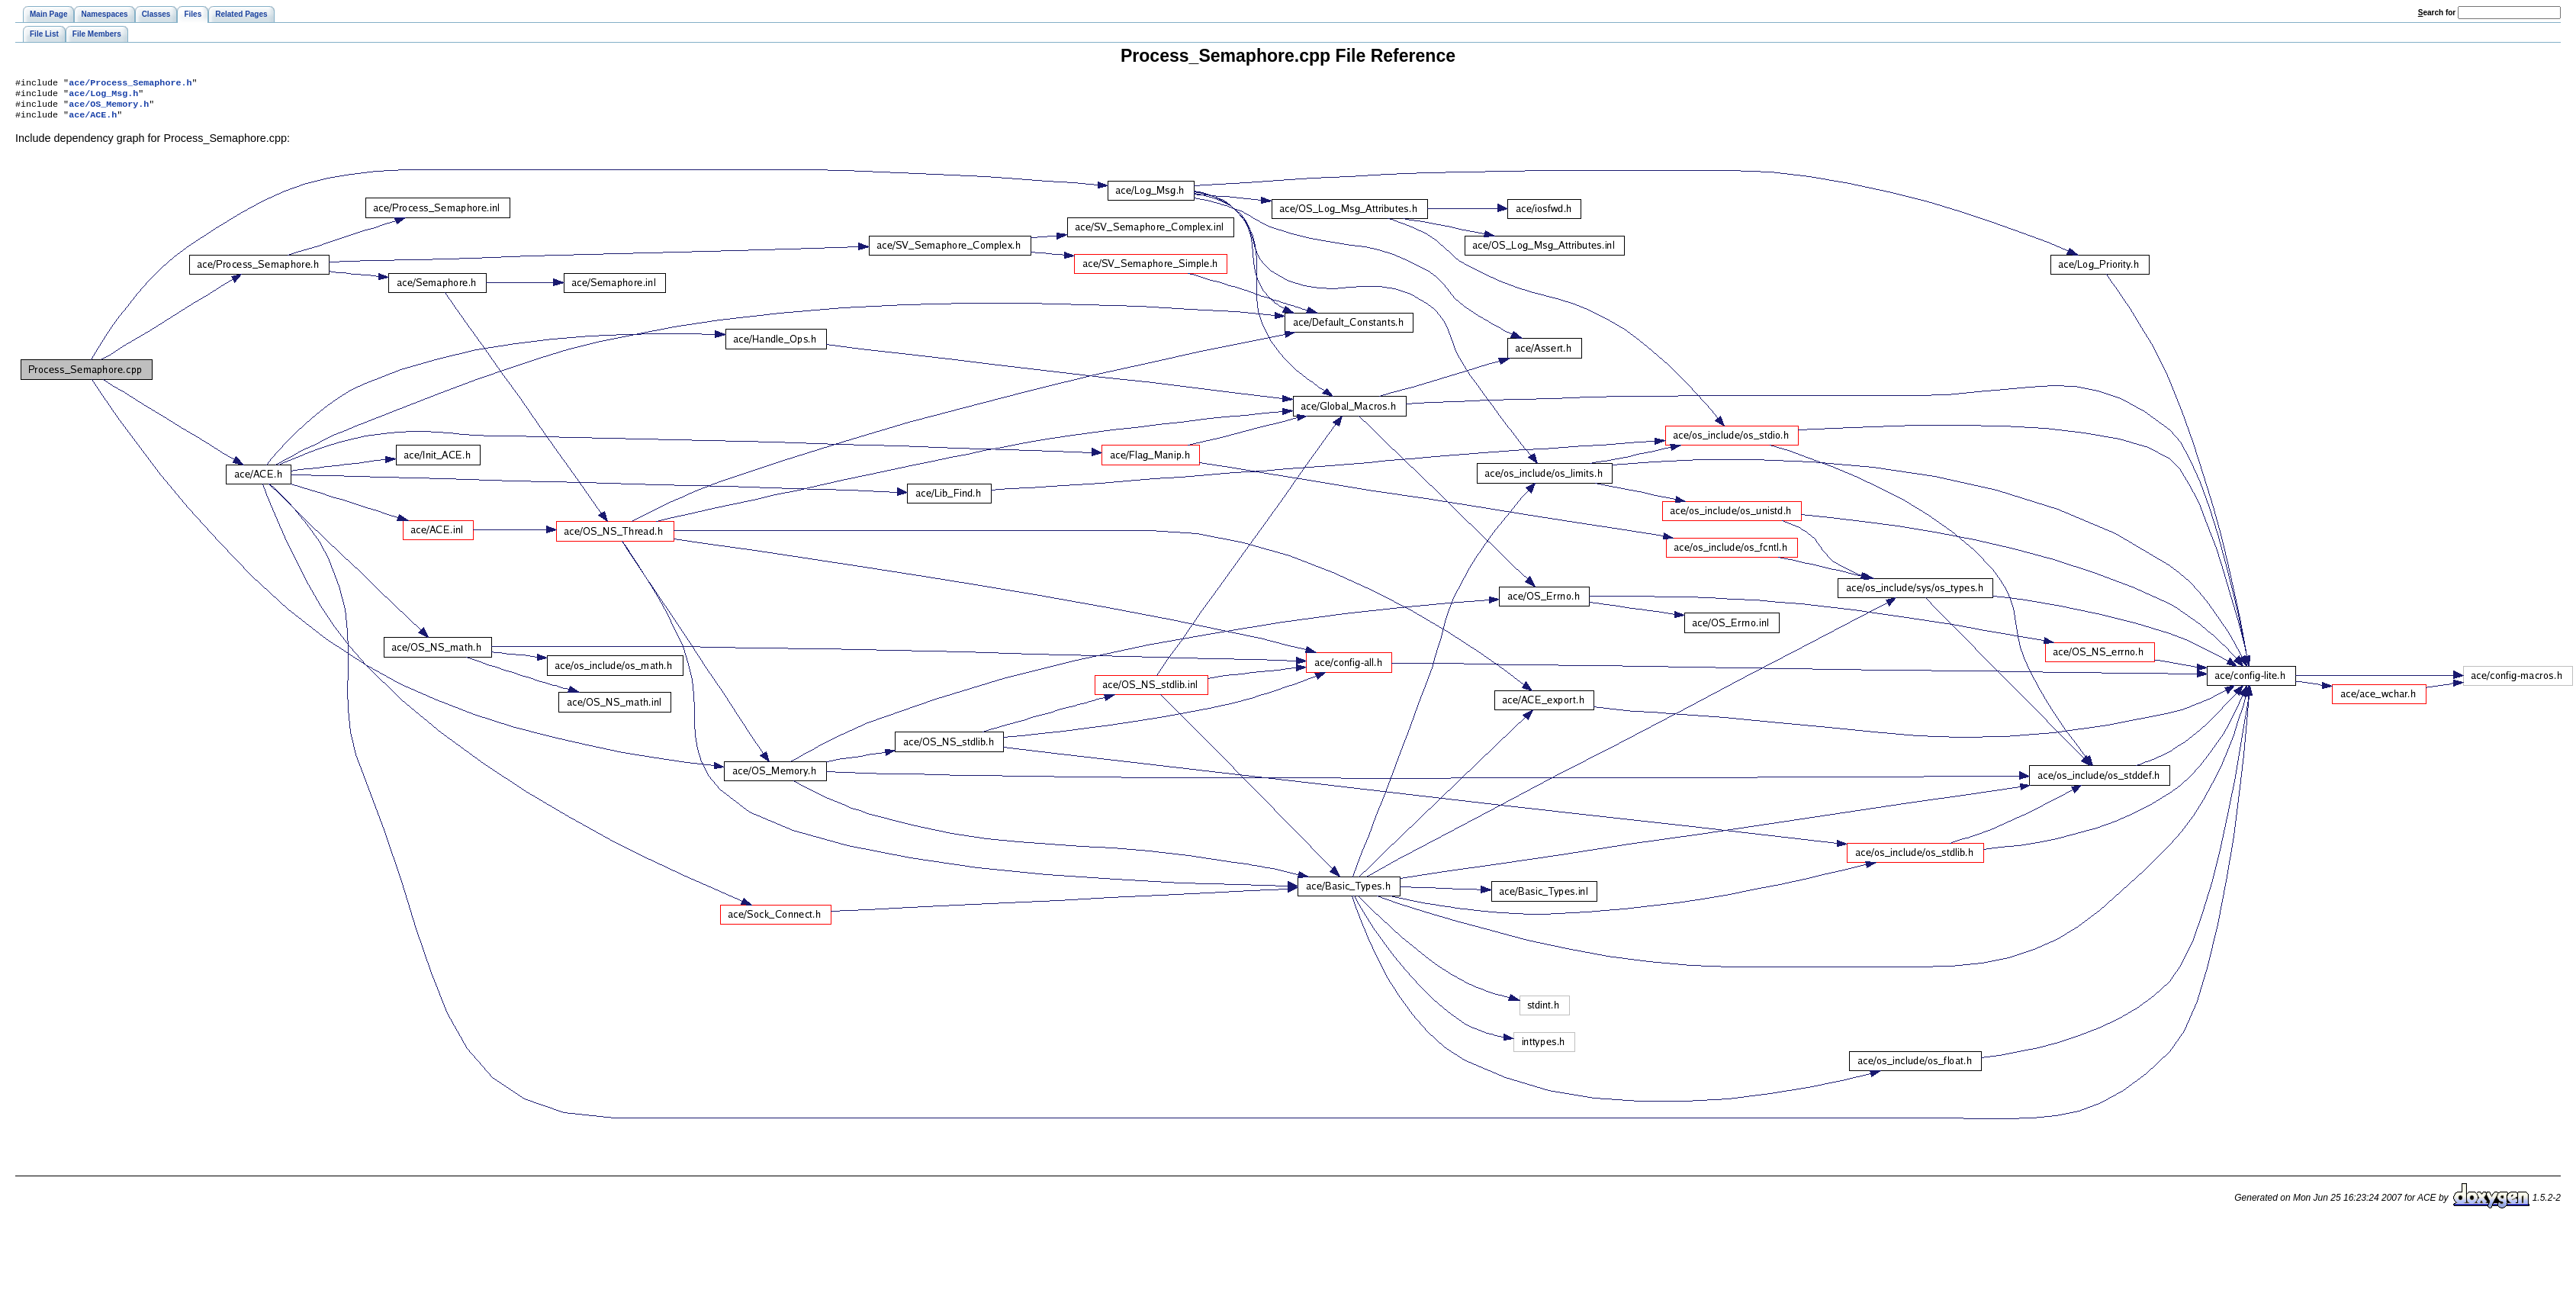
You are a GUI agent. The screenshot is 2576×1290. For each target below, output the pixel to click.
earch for (2437, 12)
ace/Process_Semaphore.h (130, 84)
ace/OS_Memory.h (109, 108)
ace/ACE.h (93, 120)
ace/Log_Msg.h (103, 96)
